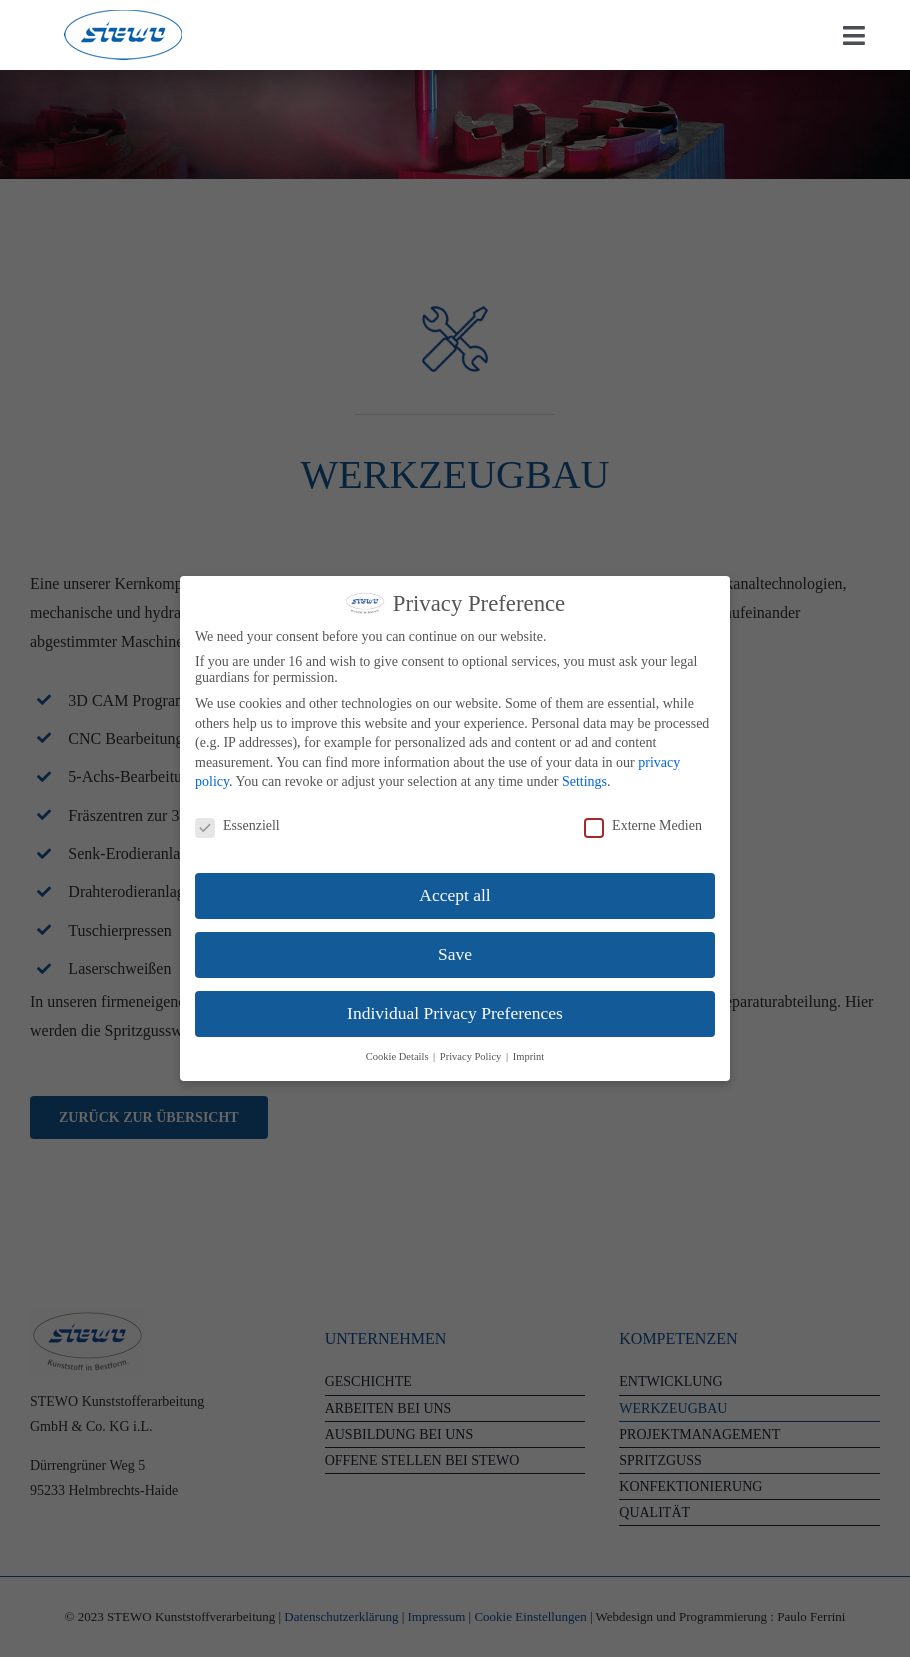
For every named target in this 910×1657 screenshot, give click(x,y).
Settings (584, 781)
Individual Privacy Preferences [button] (455, 1013)
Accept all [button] (454, 895)
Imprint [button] (529, 1056)
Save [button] (455, 954)
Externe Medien (643, 826)
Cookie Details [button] (398, 1056)
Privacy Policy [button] (472, 1056)
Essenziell (237, 826)
